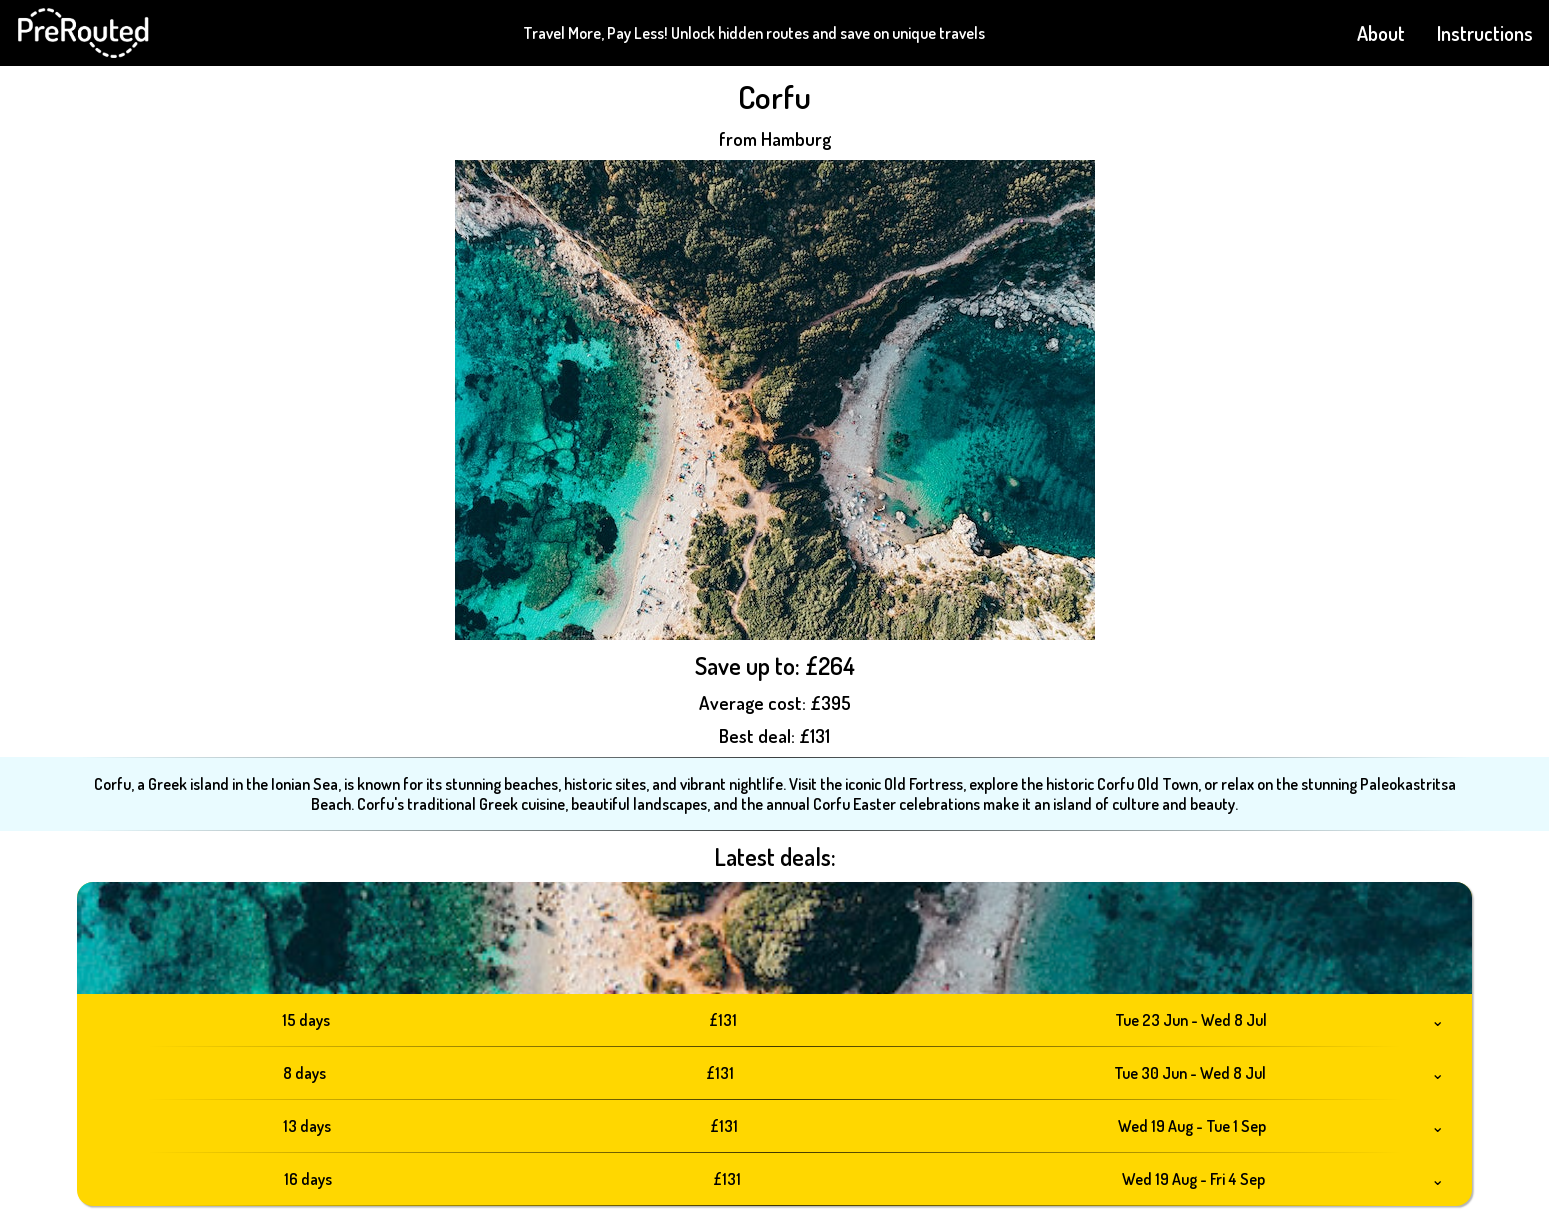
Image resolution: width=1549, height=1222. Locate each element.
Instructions (1485, 33)
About (1381, 33)
